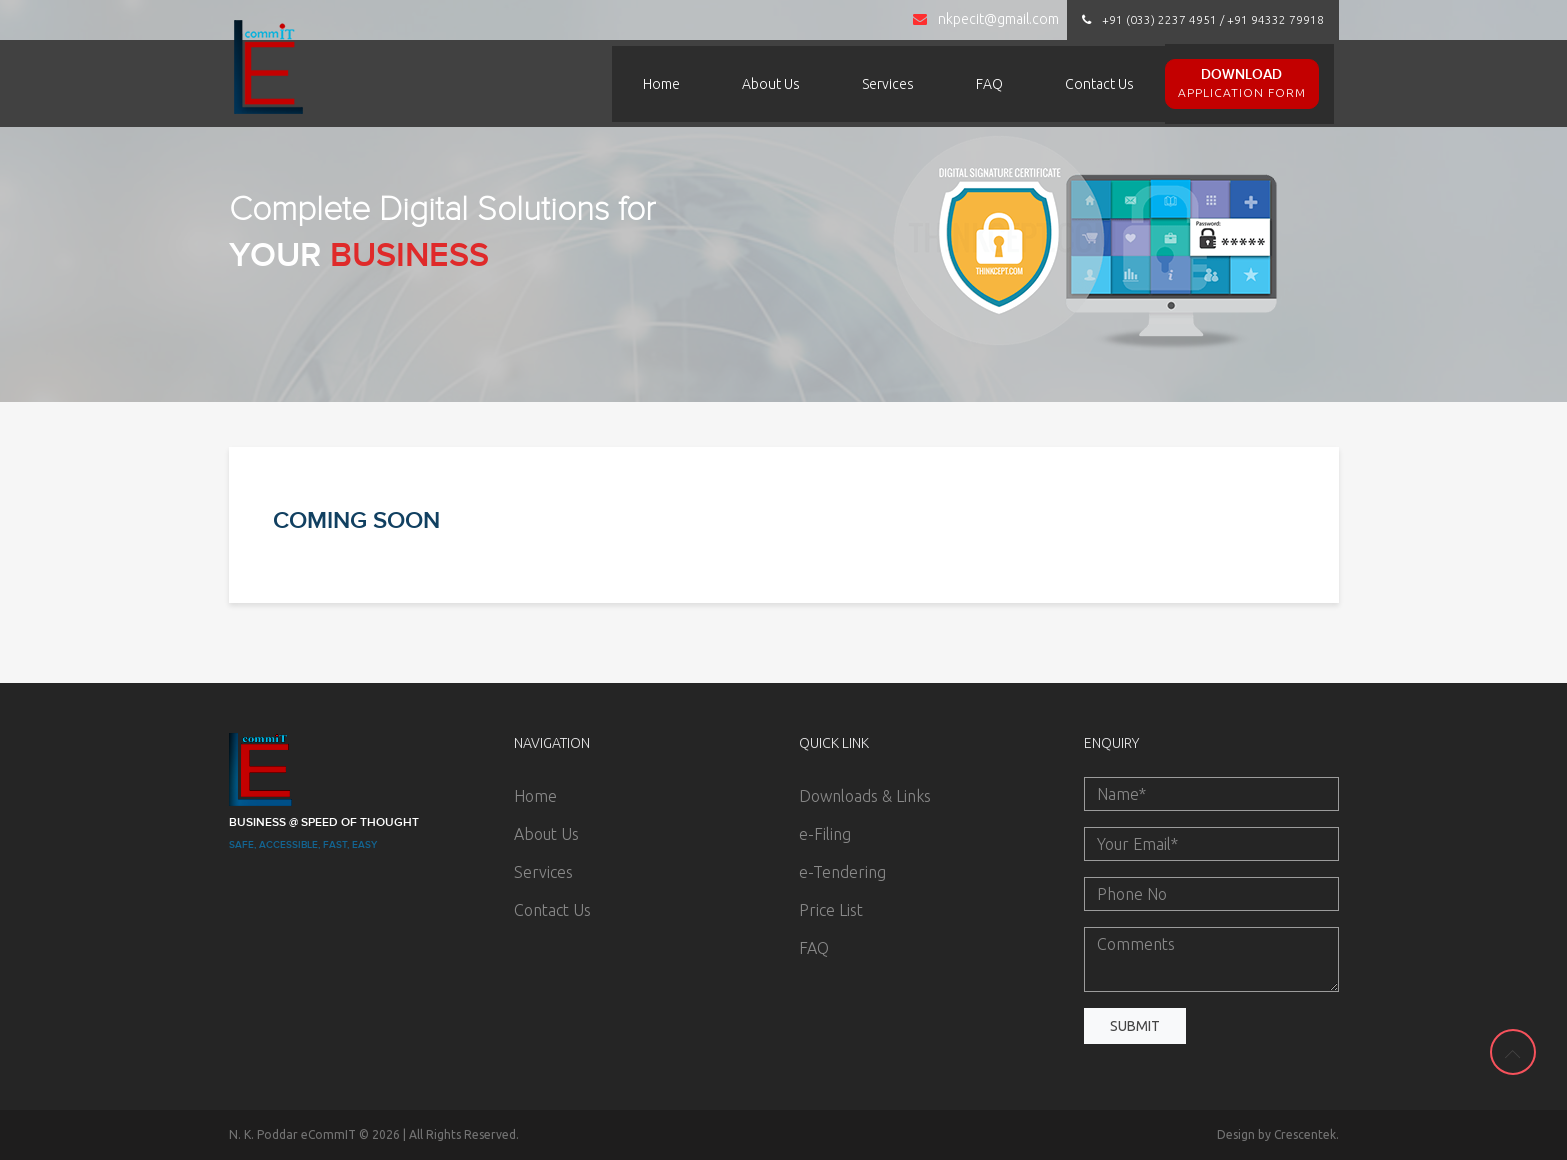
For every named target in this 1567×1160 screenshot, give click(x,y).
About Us (771, 84)
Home (661, 84)
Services (888, 84)
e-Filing (825, 834)
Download (1242, 84)
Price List (831, 910)
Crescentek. (1306, 1134)
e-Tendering (842, 872)
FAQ (989, 84)
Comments (1211, 959)
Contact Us (1099, 84)
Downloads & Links (865, 796)
